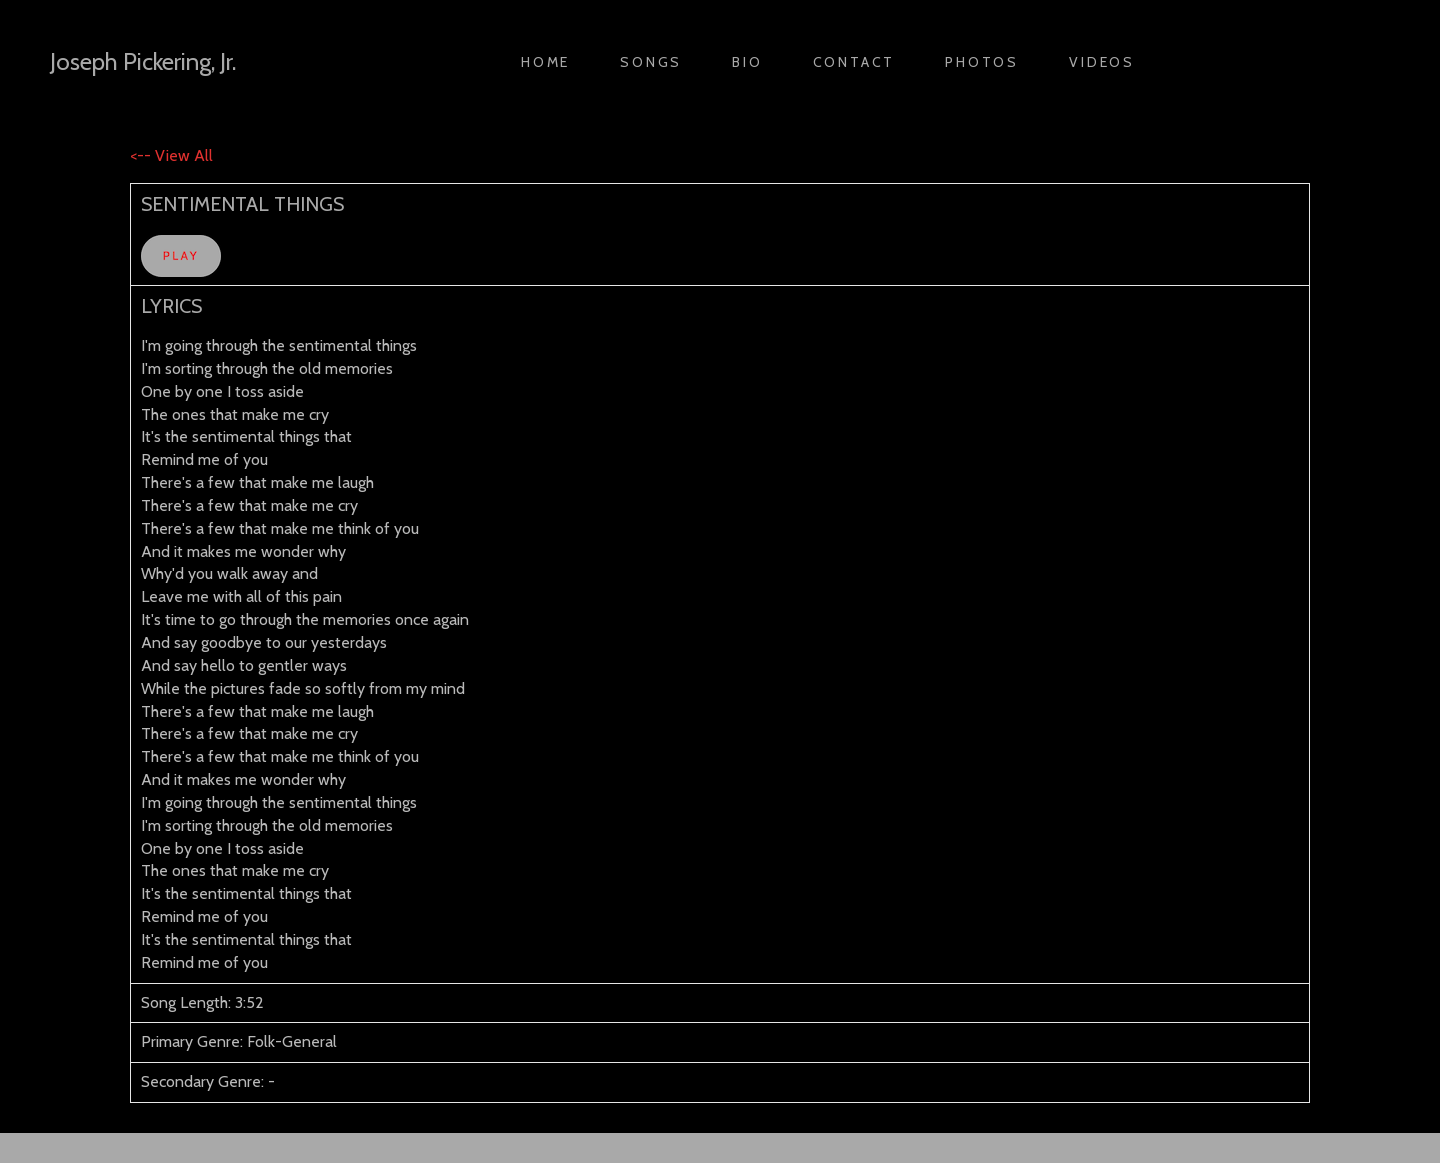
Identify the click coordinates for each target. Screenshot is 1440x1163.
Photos (982, 62)
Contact (854, 62)
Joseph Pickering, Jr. (143, 61)
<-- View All (171, 155)
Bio (747, 62)
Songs (651, 62)
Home (545, 62)
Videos (1102, 62)
